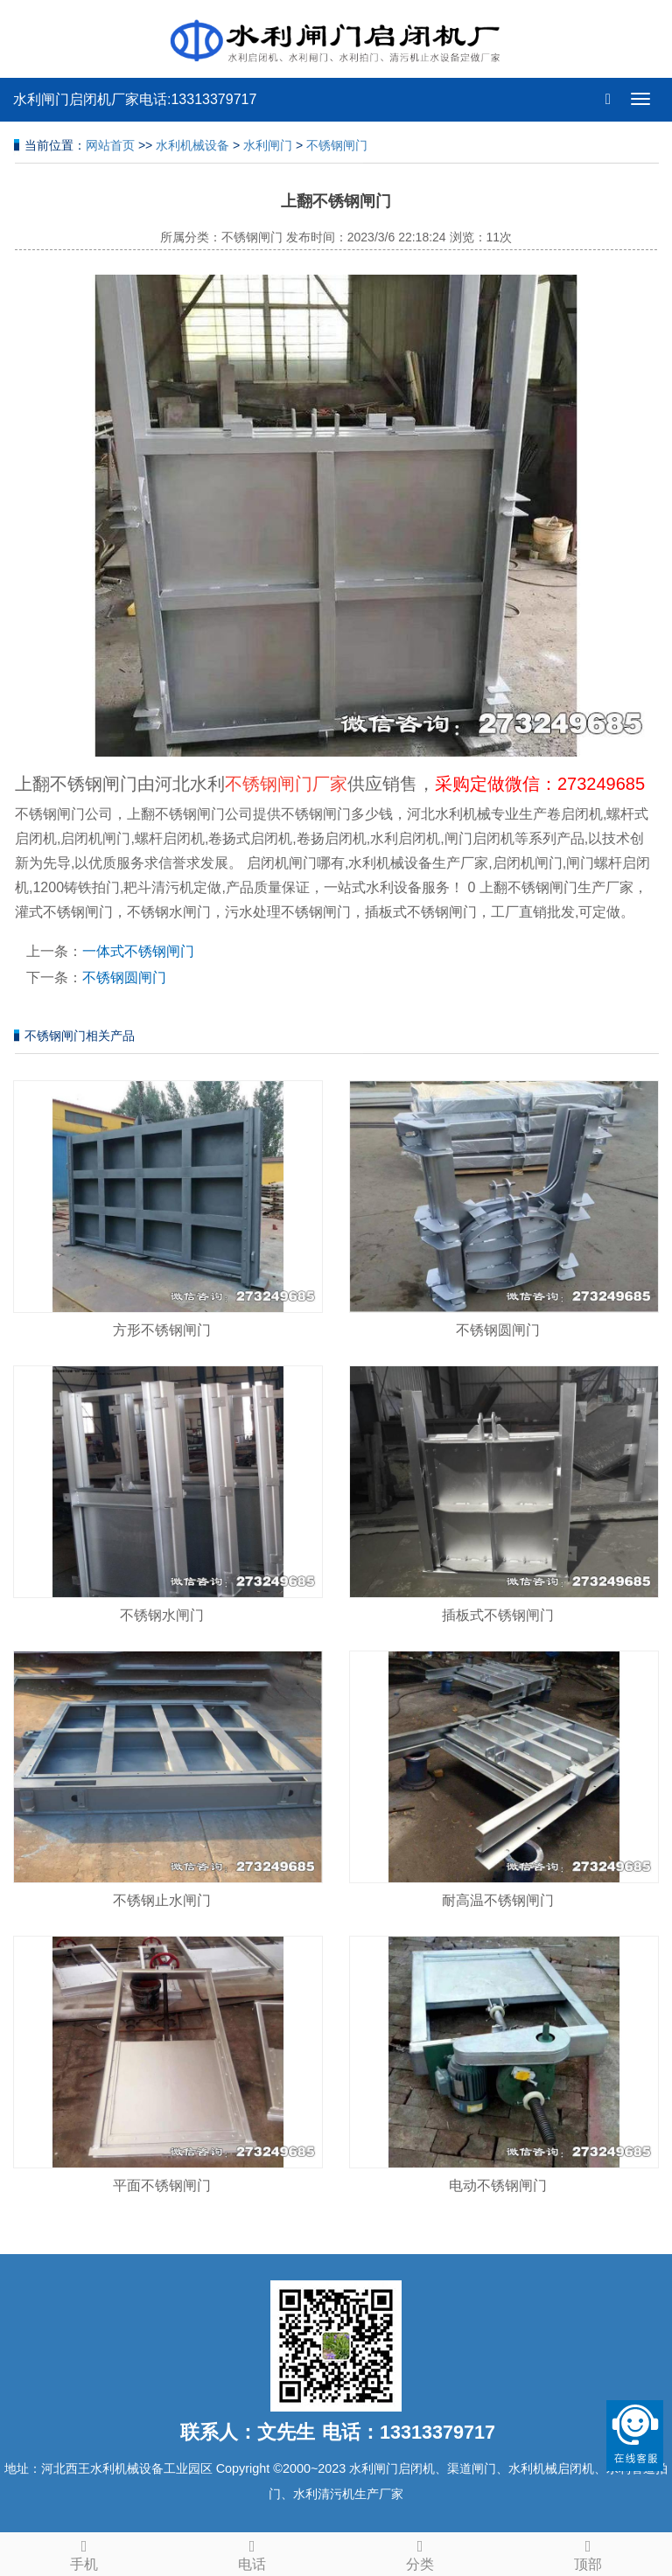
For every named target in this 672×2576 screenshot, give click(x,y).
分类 (420, 2552)
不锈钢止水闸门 (162, 1900)
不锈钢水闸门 (162, 1615)
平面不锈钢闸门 (162, 2185)
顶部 (588, 2552)
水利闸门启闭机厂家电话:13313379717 (134, 99)
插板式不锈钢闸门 (498, 1615)
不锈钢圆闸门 (124, 977)
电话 (252, 2552)
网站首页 (110, 145)
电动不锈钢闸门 (498, 2185)
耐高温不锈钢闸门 (498, 1900)
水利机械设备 (192, 145)
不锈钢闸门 (337, 145)
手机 (84, 2552)
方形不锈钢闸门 (162, 1330)
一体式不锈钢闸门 (138, 951)
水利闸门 (267, 145)
